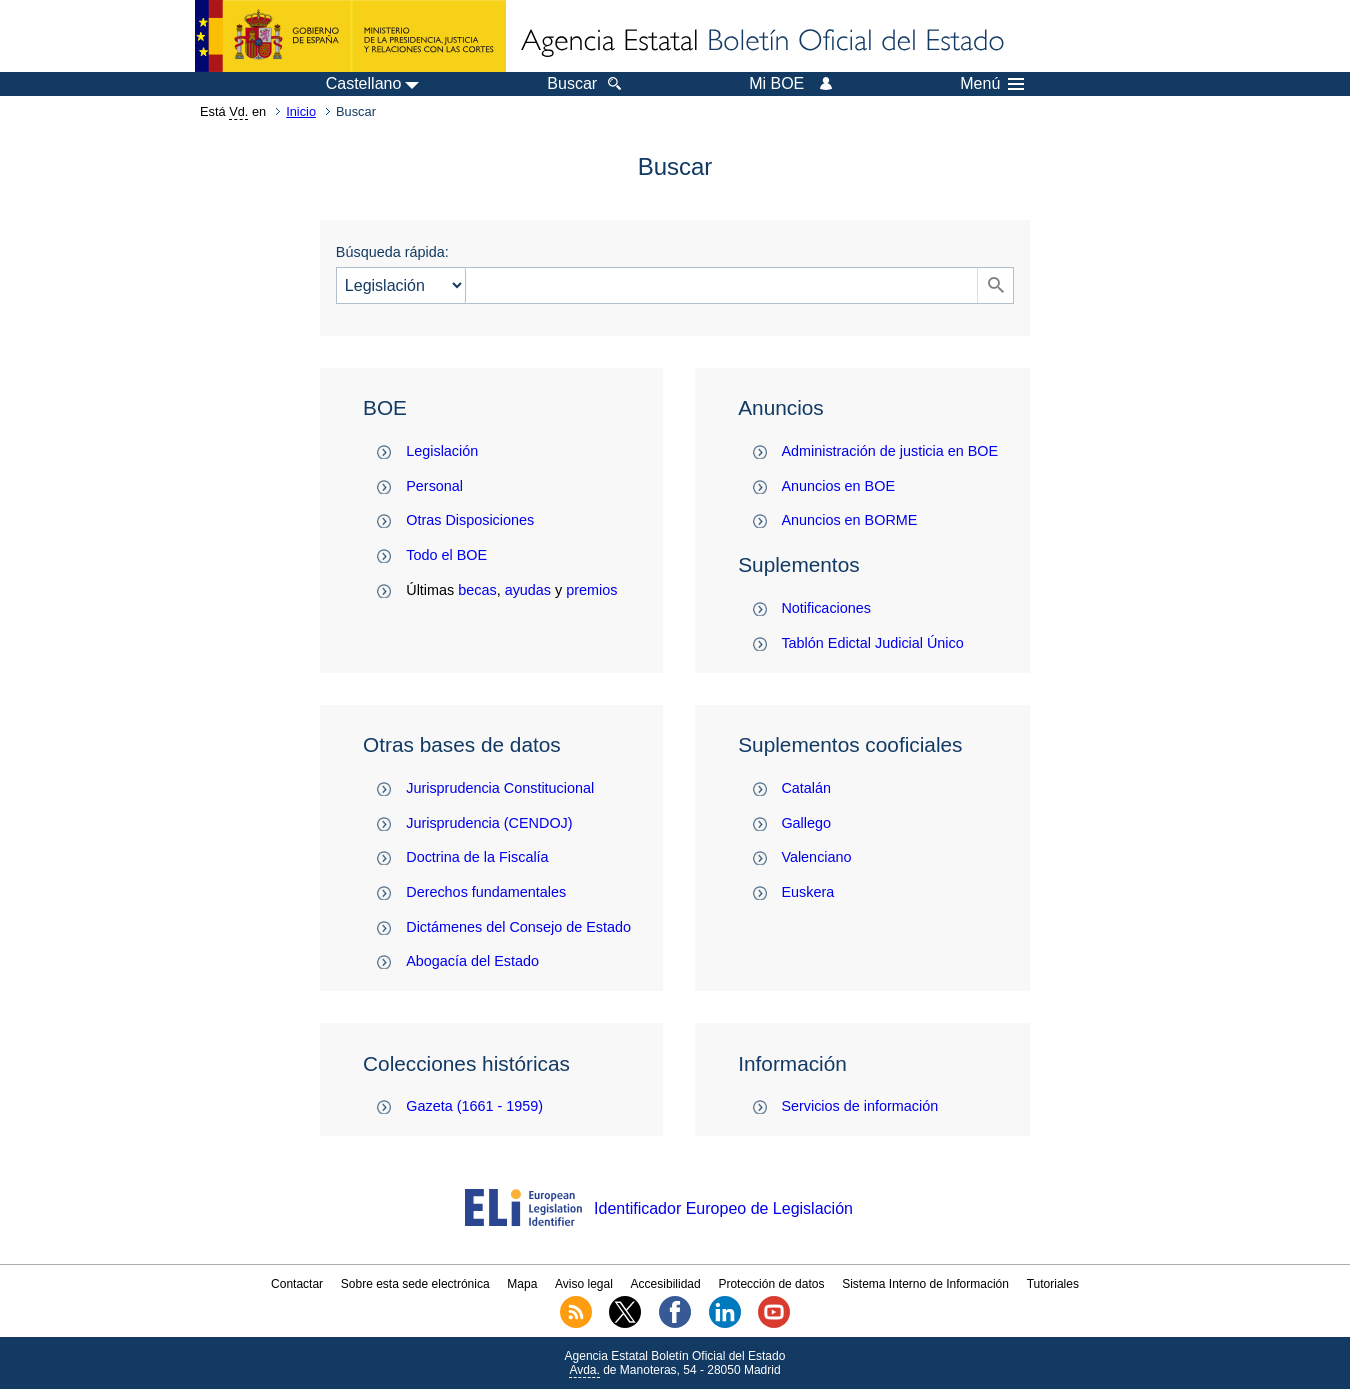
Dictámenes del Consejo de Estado (518, 927)
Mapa (522, 1284)
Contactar (297, 1284)
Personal (434, 486)
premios (591, 590)
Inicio (301, 111)
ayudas (528, 590)
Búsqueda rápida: (392, 252)
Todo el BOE (446, 555)
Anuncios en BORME (849, 520)
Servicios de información (859, 1106)
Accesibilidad (666, 1284)
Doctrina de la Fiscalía (477, 857)
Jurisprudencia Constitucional (500, 788)
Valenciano (816, 857)
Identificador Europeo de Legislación (723, 1208)
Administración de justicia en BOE (889, 451)
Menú (992, 84)
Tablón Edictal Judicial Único (872, 643)
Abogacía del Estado (472, 961)
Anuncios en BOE (838, 486)
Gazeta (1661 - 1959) (474, 1106)
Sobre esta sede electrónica (415, 1284)
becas (477, 590)
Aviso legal (584, 1284)
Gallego (806, 823)
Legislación (442, 451)
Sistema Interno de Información (925, 1284)
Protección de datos (771, 1284)
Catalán (806, 788)
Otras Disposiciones (470, 520)
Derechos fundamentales (486, 892)
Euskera (807, 892)
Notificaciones (826, 608)
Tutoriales (1053, 1284)
